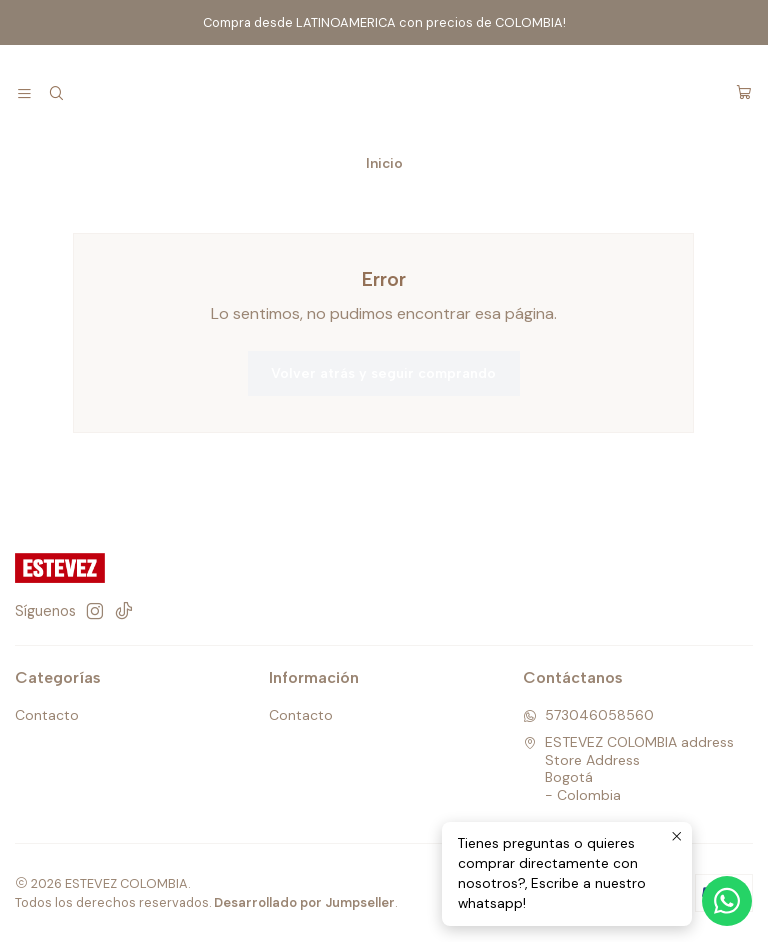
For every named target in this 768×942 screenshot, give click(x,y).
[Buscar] (55, 94)
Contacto (47, 715)
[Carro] (744, 94)
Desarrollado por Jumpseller (304, 902)
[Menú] (24, 94)
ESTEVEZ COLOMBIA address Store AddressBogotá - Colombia (628, 768)
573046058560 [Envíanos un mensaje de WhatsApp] (588, 715)
